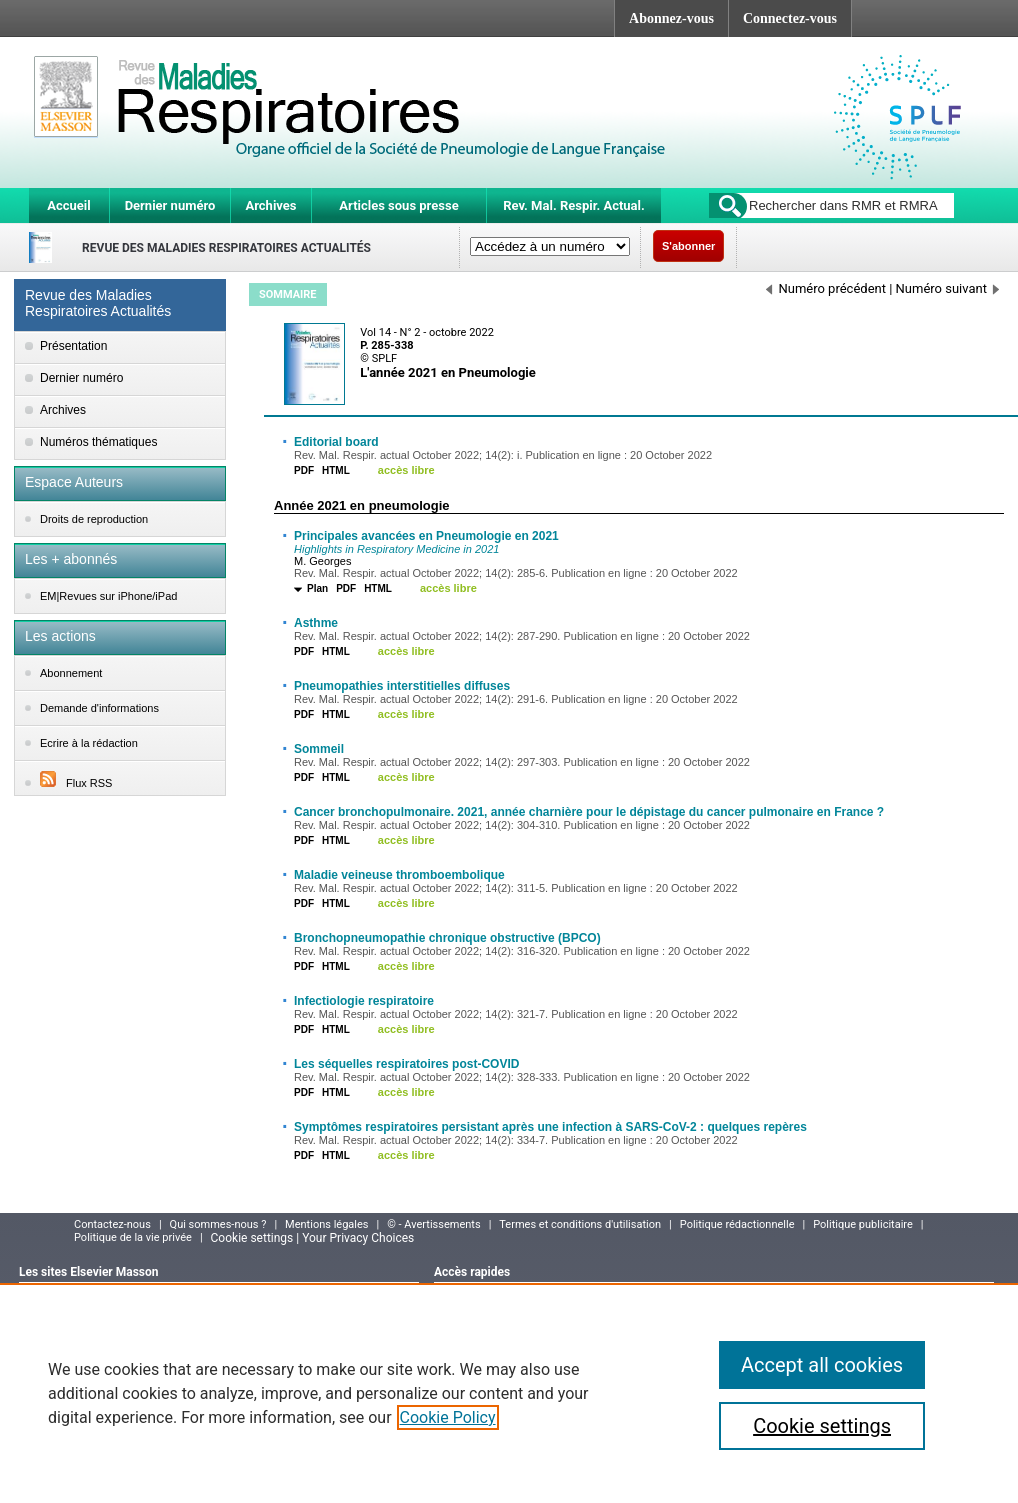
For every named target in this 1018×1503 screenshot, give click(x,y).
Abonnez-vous (671, 18)
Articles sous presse (398, 205)
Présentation (73, 346)
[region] (509, 1393)
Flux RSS (76, 783)
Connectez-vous (790, 18)
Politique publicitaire (863, 1224)
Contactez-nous (112, 1224)
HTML (336, 470)
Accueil (68, 205)
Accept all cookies (822, 1365)
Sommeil (319, 749)
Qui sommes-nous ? (218, 1224)
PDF (304, 470)
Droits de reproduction (94, 519)
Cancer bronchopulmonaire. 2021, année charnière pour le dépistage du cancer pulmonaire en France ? (589, 812)
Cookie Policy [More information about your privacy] (448, 1417)
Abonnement (71, 673)
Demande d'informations (99, 708)
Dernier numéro (170, 205)
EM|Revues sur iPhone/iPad (108, 596)
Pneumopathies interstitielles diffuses (402, 686)
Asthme (316, 623)
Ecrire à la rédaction (89, 743)
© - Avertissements (433, 1224)
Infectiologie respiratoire (364, 1001)
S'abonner (688, 246)
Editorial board (336, 442)
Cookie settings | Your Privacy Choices (313, 1238)
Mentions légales (326, 1224)
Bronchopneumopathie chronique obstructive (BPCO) (447, 938)
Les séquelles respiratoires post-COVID (406, 1064)
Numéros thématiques (98, 442)
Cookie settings (822, 1426)
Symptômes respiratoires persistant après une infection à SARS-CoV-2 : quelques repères (550, 1127)
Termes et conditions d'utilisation (580, 1224)
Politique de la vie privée (133, 1237)
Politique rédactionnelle (737, 1224)
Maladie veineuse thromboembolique (399, 875)
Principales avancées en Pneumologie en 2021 (426, 536)
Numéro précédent (826, 288)
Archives (270, 205)
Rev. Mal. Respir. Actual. (574, 205)
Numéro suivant (947, 288)
